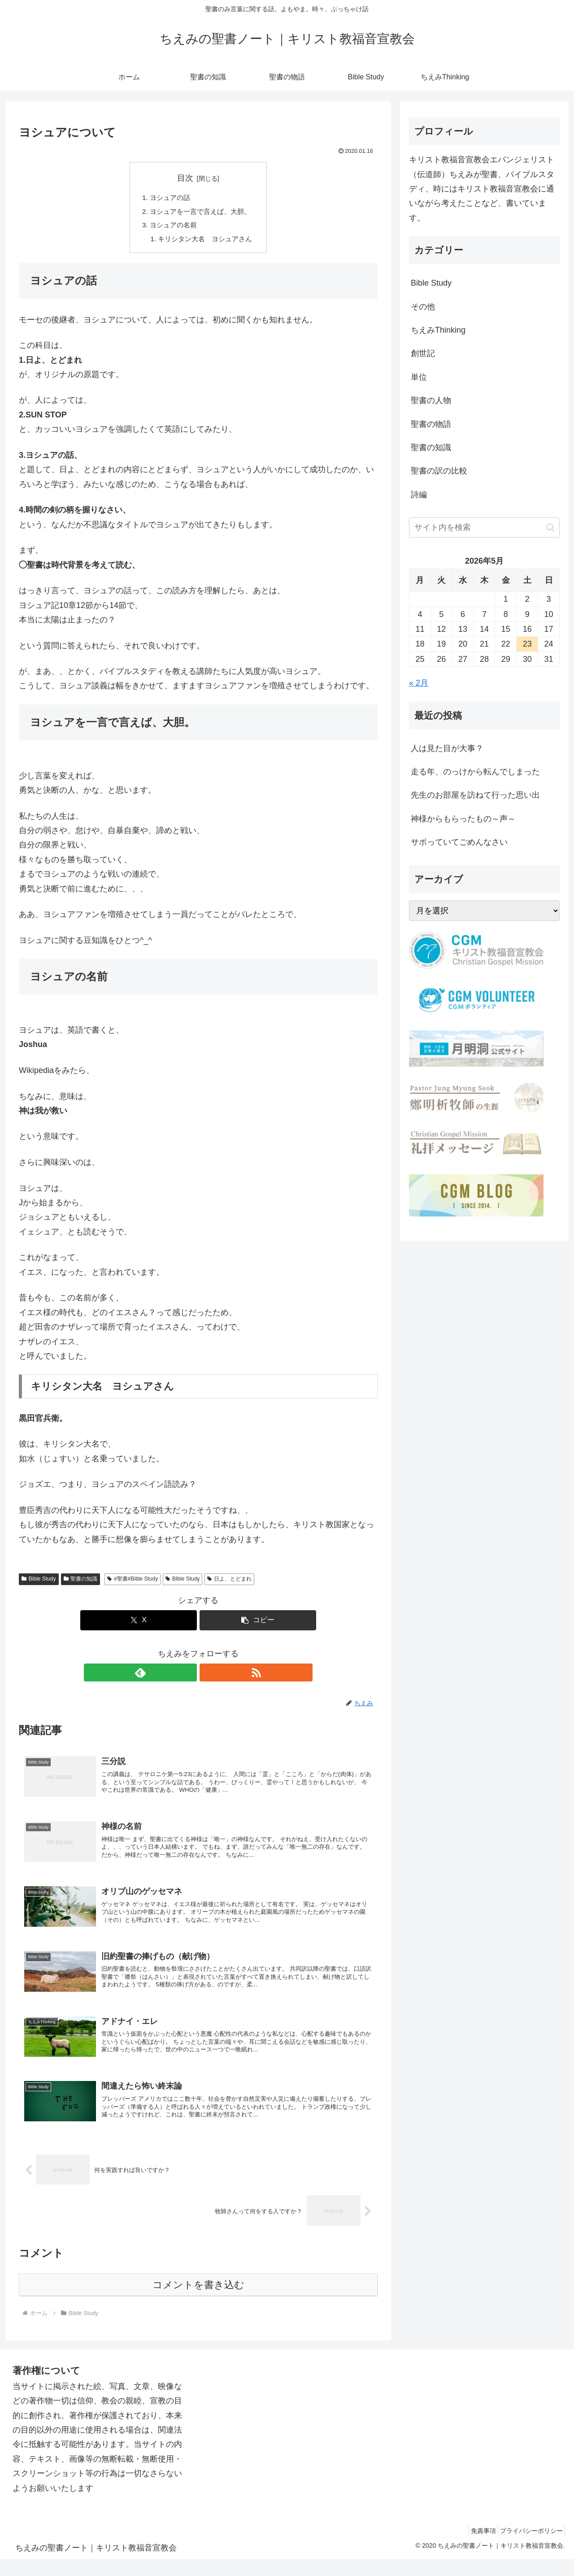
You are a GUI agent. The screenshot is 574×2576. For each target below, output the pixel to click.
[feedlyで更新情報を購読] (188, 1676)
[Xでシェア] (138, 1624)
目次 (185, 178)
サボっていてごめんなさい (459, 842)
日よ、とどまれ (229, 1582)
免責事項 (475, 2548)
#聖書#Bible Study (132, 1582)
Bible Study (39, 1582)
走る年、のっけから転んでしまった (475, 771)
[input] (484, 527)
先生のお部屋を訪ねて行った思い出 (475, 795)
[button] (258, 1624)
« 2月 (418, 682)
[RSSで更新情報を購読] (208, 1676)
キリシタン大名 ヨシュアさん (205, 242)
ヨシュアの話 (168, 198)
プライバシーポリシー (528, 2548)
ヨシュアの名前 (172, 227)
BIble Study (182, 1582)
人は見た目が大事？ (447, 748)
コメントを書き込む (198, 2302)
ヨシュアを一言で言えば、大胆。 (200, 213)
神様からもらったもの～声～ (463, 818)
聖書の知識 (81, 1582)
